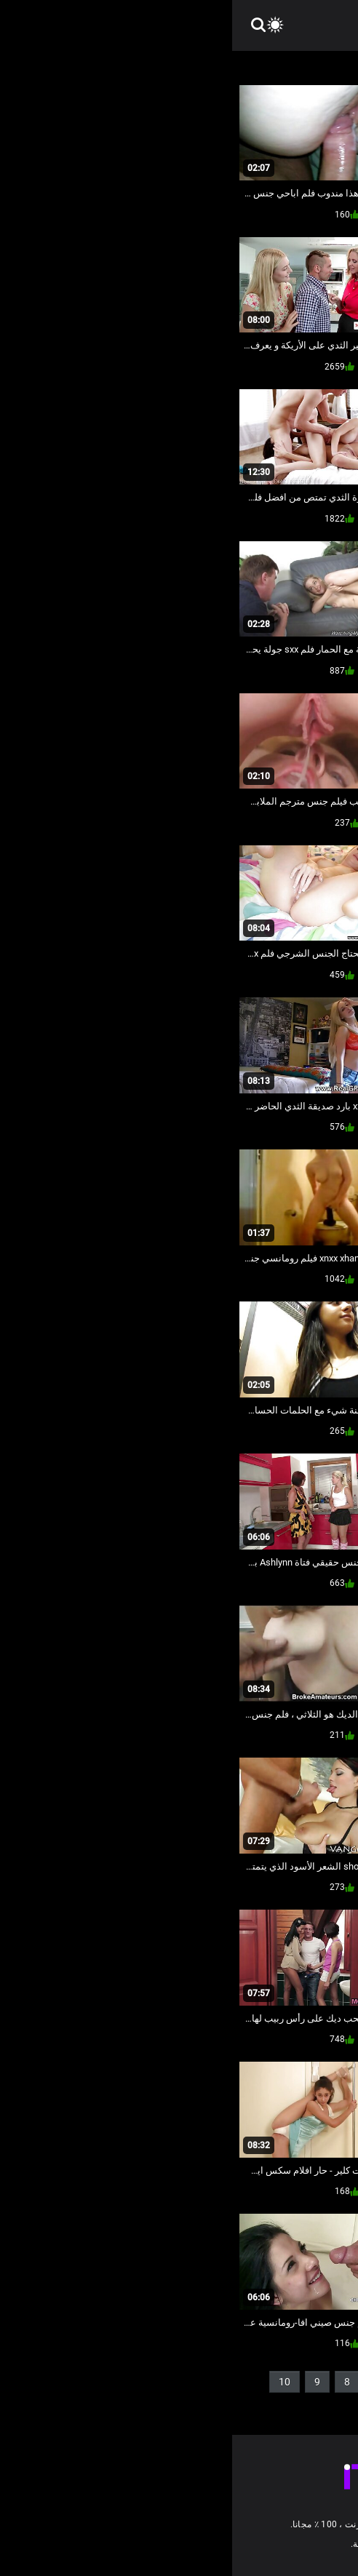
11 (321, 2405)
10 (52, 2382)
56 (270, 2405)
